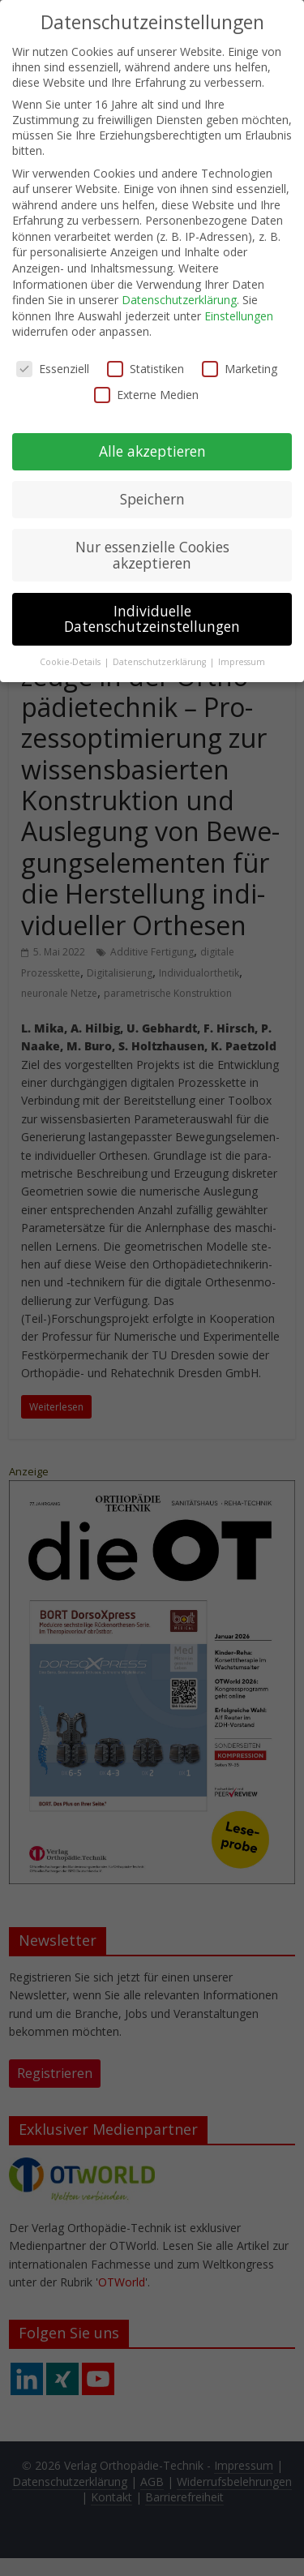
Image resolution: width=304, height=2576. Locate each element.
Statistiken (145, 359)
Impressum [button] (241, 653)
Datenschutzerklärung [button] (160, 653)
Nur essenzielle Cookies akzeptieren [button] (152, 546)
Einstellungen (238, 307)
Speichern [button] (152, 490)
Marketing (239, 359)
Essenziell (52, 359)
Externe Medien (146, 385)
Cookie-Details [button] (71, 653)
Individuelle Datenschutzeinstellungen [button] (152, 610)
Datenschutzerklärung (179, 290)
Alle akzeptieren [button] (152, 442)
